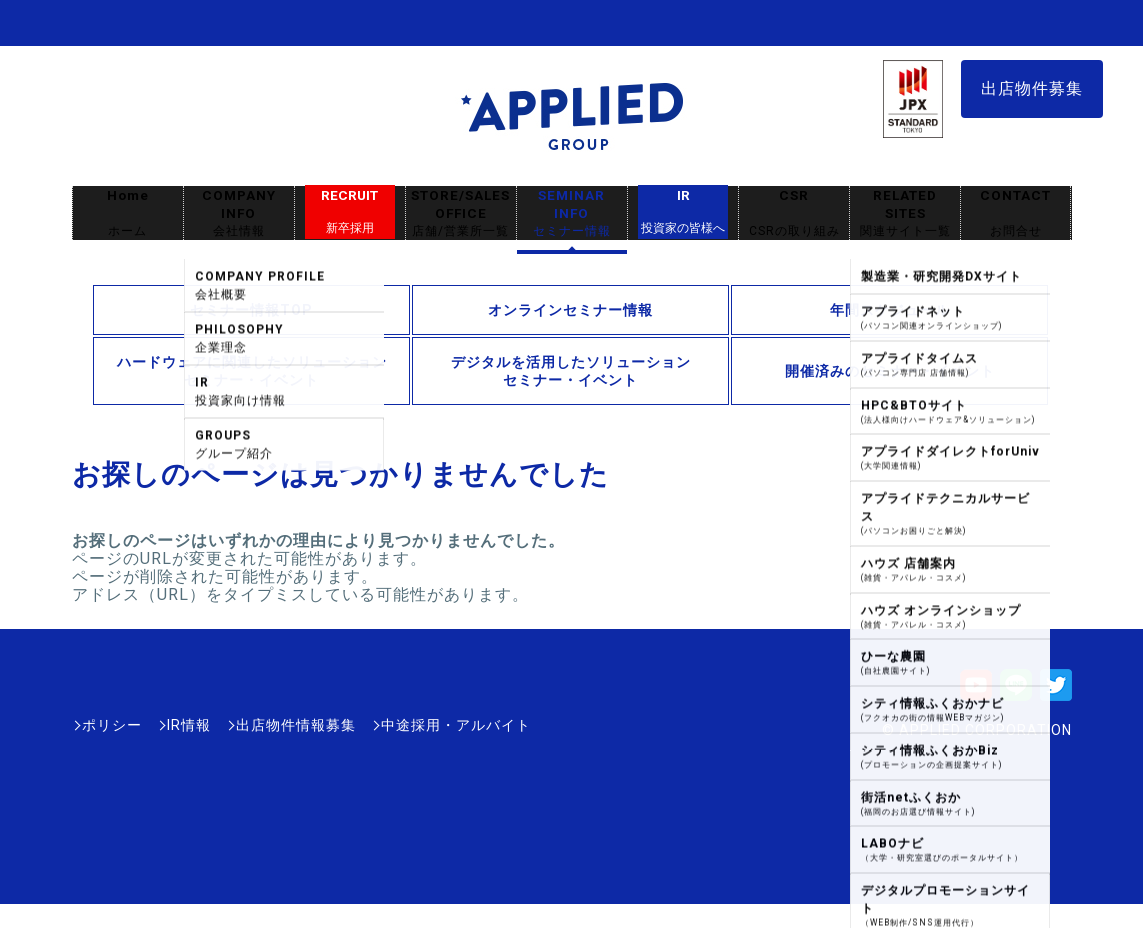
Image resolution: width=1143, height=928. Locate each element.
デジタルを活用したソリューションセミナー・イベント (571, 371)
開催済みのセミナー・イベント (890, 371)
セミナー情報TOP (251, 310)
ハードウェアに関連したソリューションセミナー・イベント (252, 371)
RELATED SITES (905, 213)
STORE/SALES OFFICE (461, 213)
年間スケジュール (890, 310)
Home (128, 213)
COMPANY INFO (239, 213)
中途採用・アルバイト (456, 725)
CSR (794, 213)
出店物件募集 (1032, 88)
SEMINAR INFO (572, 213)
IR (683, 212)
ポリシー (112, 725)
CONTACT (1015, 213)
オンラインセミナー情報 (570, 310)
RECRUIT (349, 212)
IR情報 (189, 725)
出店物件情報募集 (296, 725)
